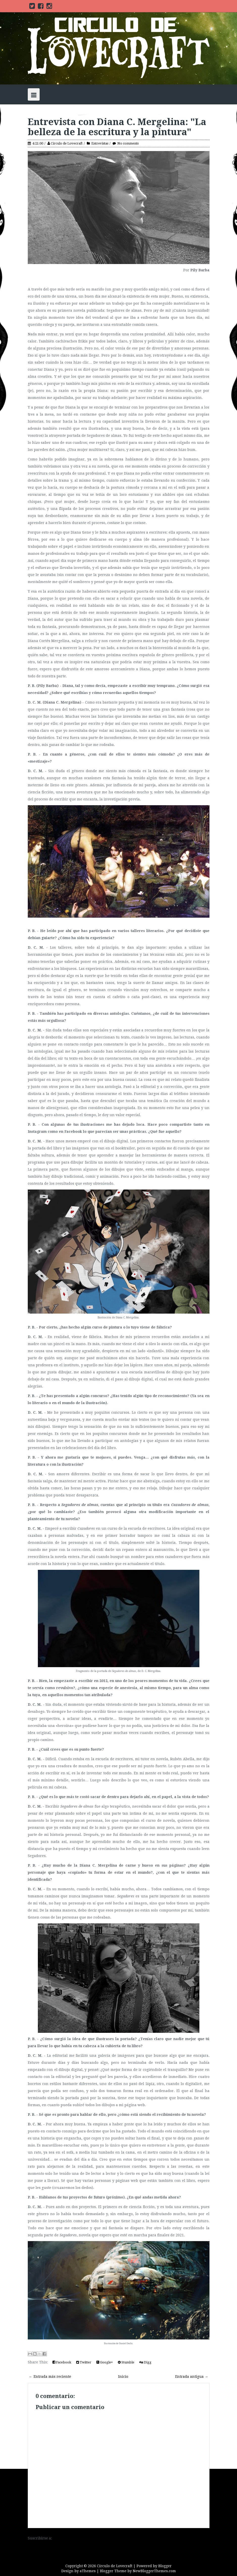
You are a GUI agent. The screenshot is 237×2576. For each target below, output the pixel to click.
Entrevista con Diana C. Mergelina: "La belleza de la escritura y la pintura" (117, 127)
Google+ (104, 2362)
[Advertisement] (87, 2548)
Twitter (83, 2362)
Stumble (126, 2362)
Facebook (61, 2362)
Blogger (165, 2566)
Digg (145, 2362)
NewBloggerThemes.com (154, 2571)
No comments (128, 143)
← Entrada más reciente (50, 2377)
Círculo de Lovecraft (67, 143)
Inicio (123, 2377)
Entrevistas (99, 143)
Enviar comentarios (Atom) (76, 2538)
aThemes (88, 2571)
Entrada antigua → (191, 2377)
